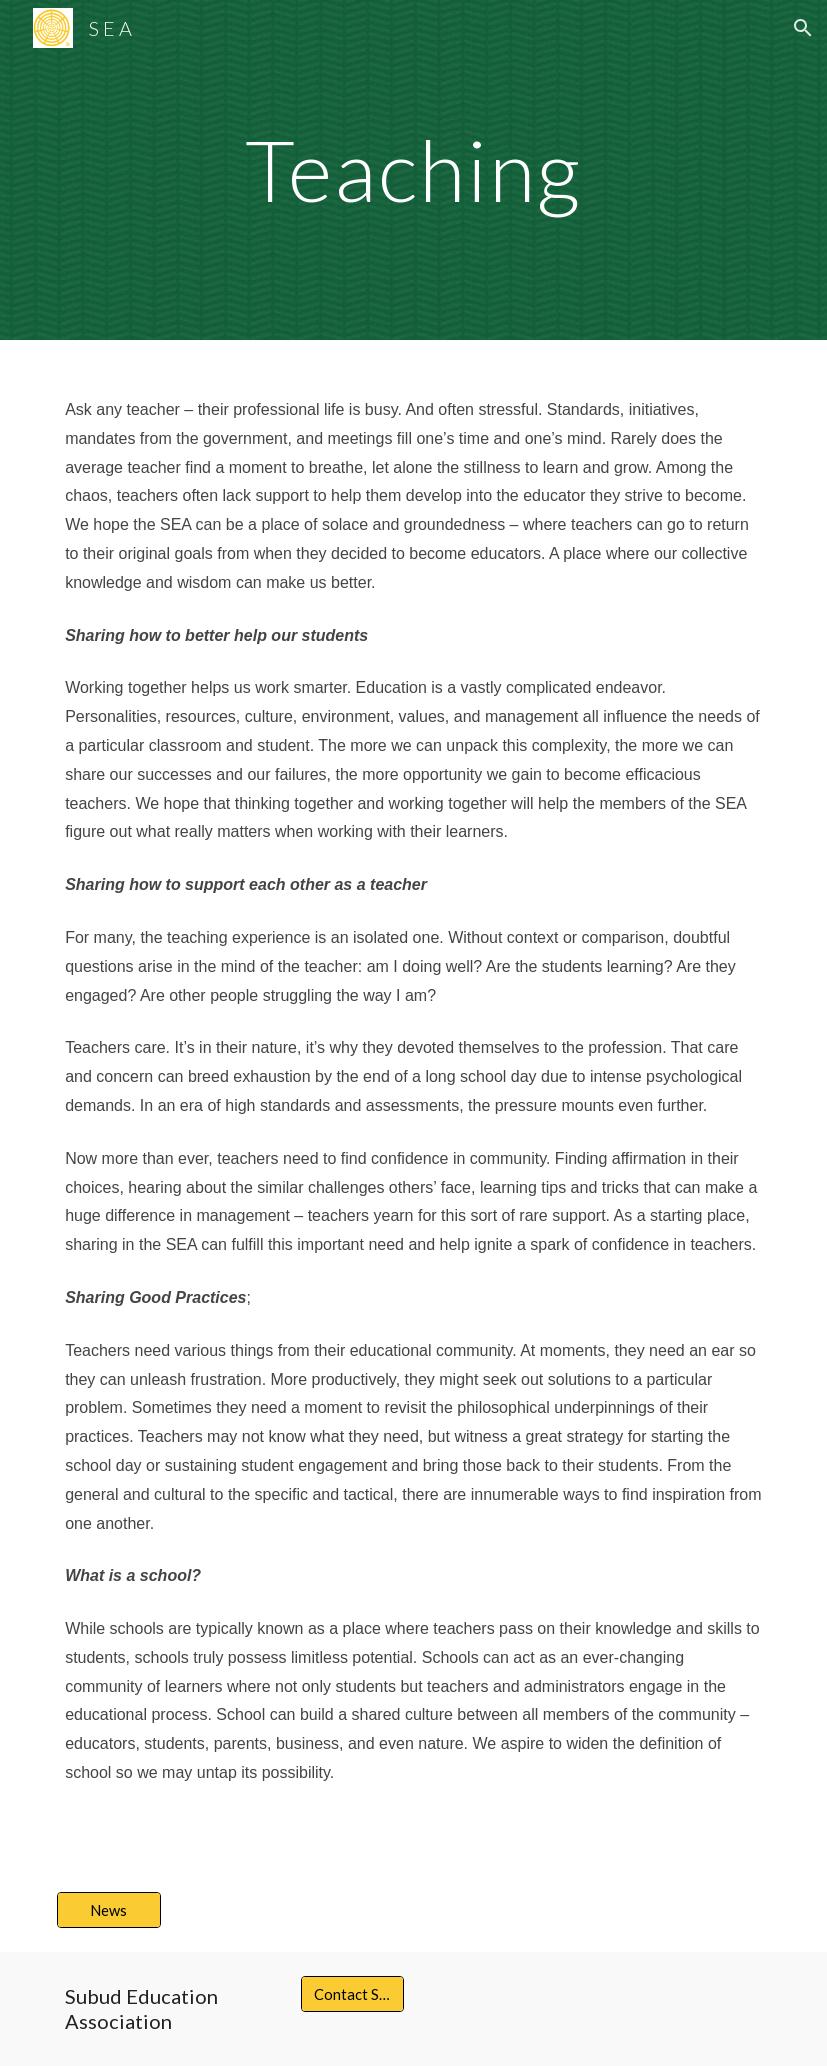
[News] (109, 1910)
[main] (413, 169)
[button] (803, 28)
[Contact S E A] (353, 1994)
